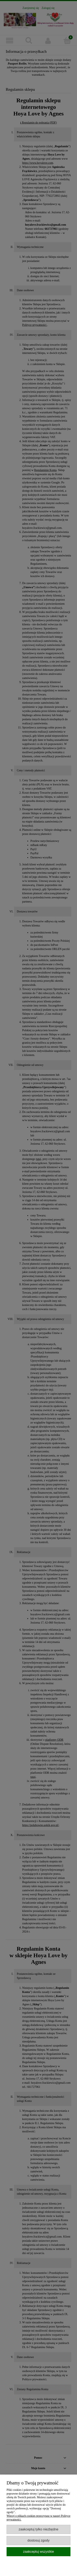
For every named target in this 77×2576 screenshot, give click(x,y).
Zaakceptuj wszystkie (38, 2551)
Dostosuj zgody (38, 2540)
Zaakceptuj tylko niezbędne (38, 2529)
